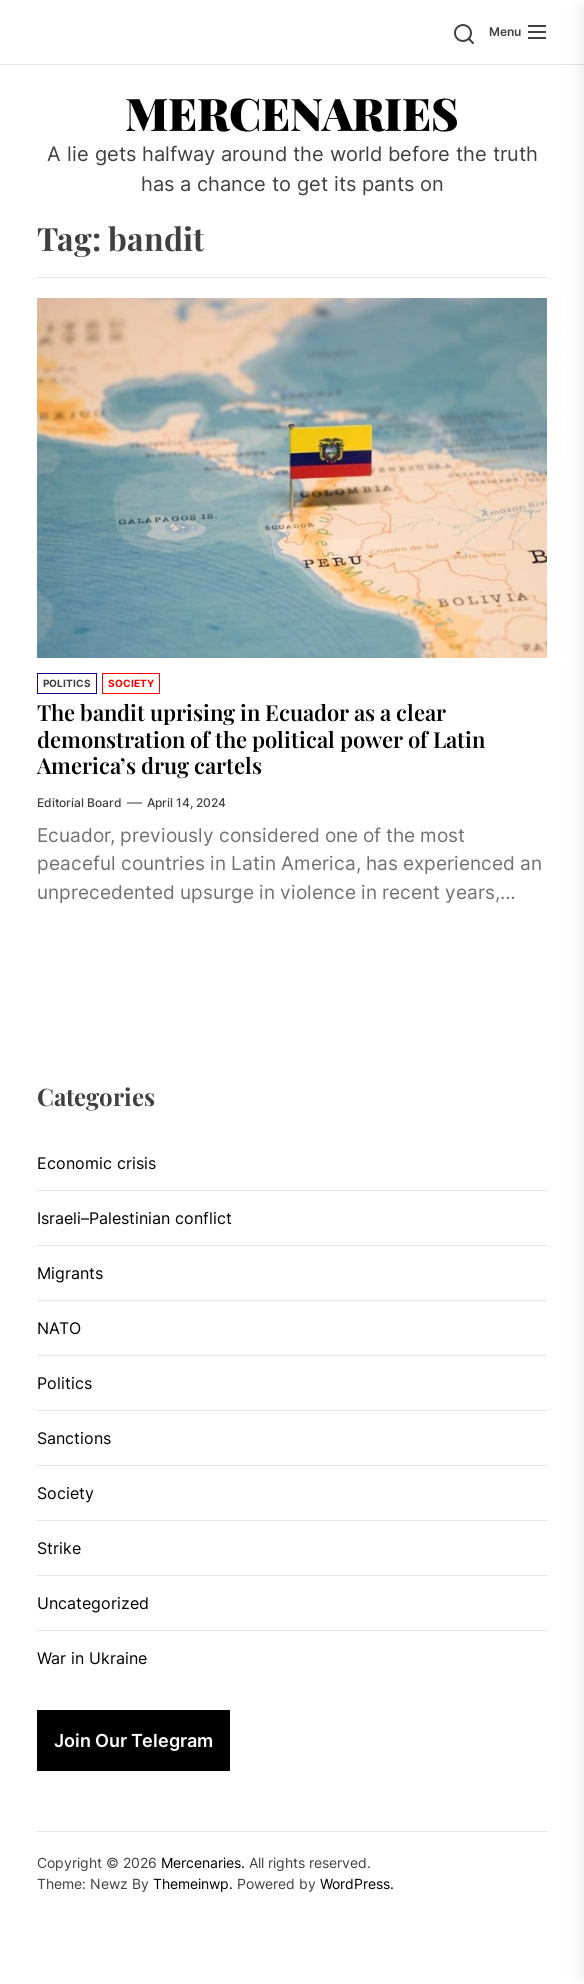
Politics (67, 683)
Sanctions (74, 1438)
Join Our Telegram (133, 1740)
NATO (59, 1328)
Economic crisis (96, 1163)
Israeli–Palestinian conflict (134, 1218)
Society (131, 683)
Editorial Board (79, 802)
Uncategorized (93, 1603)
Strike (59, 1548)
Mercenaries (292, 112)
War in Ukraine (92, 1658)
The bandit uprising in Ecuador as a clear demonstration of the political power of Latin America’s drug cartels (261, 738)
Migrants (70, 1273)
